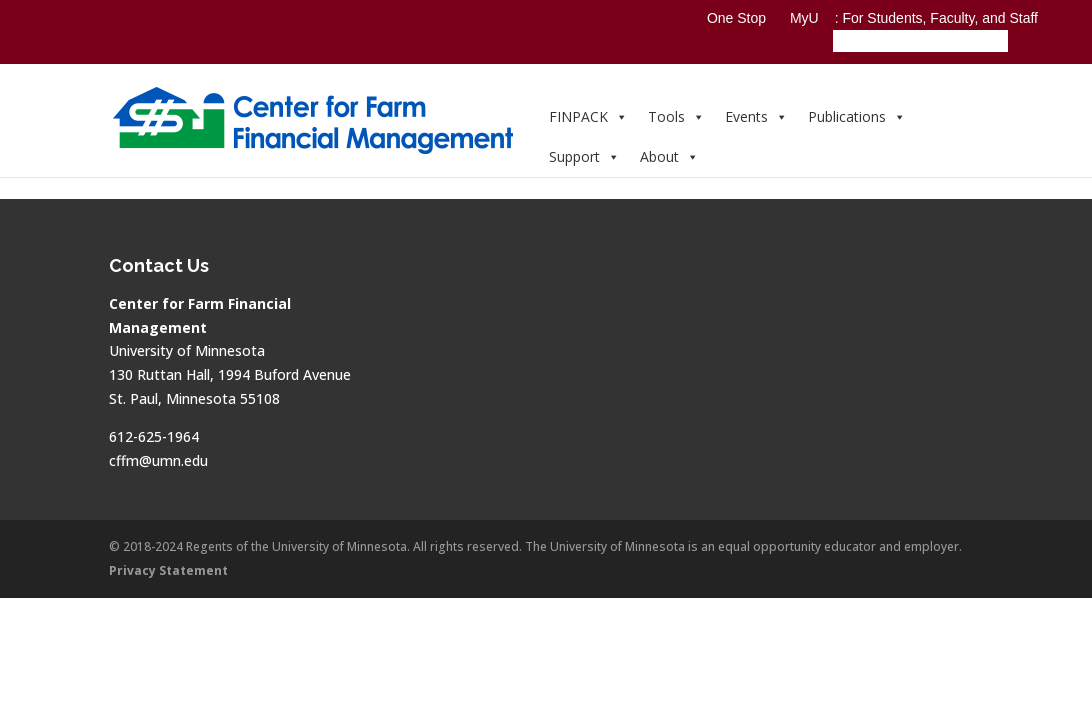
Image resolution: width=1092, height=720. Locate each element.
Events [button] (756, 116)
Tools (676, 116)
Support (584, 156)
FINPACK (588, 116)
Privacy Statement (168, 570)
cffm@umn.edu (158, 460)
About (669, 156)
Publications (857, 116)
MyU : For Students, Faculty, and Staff (914, 18)
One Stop (736, 18)
